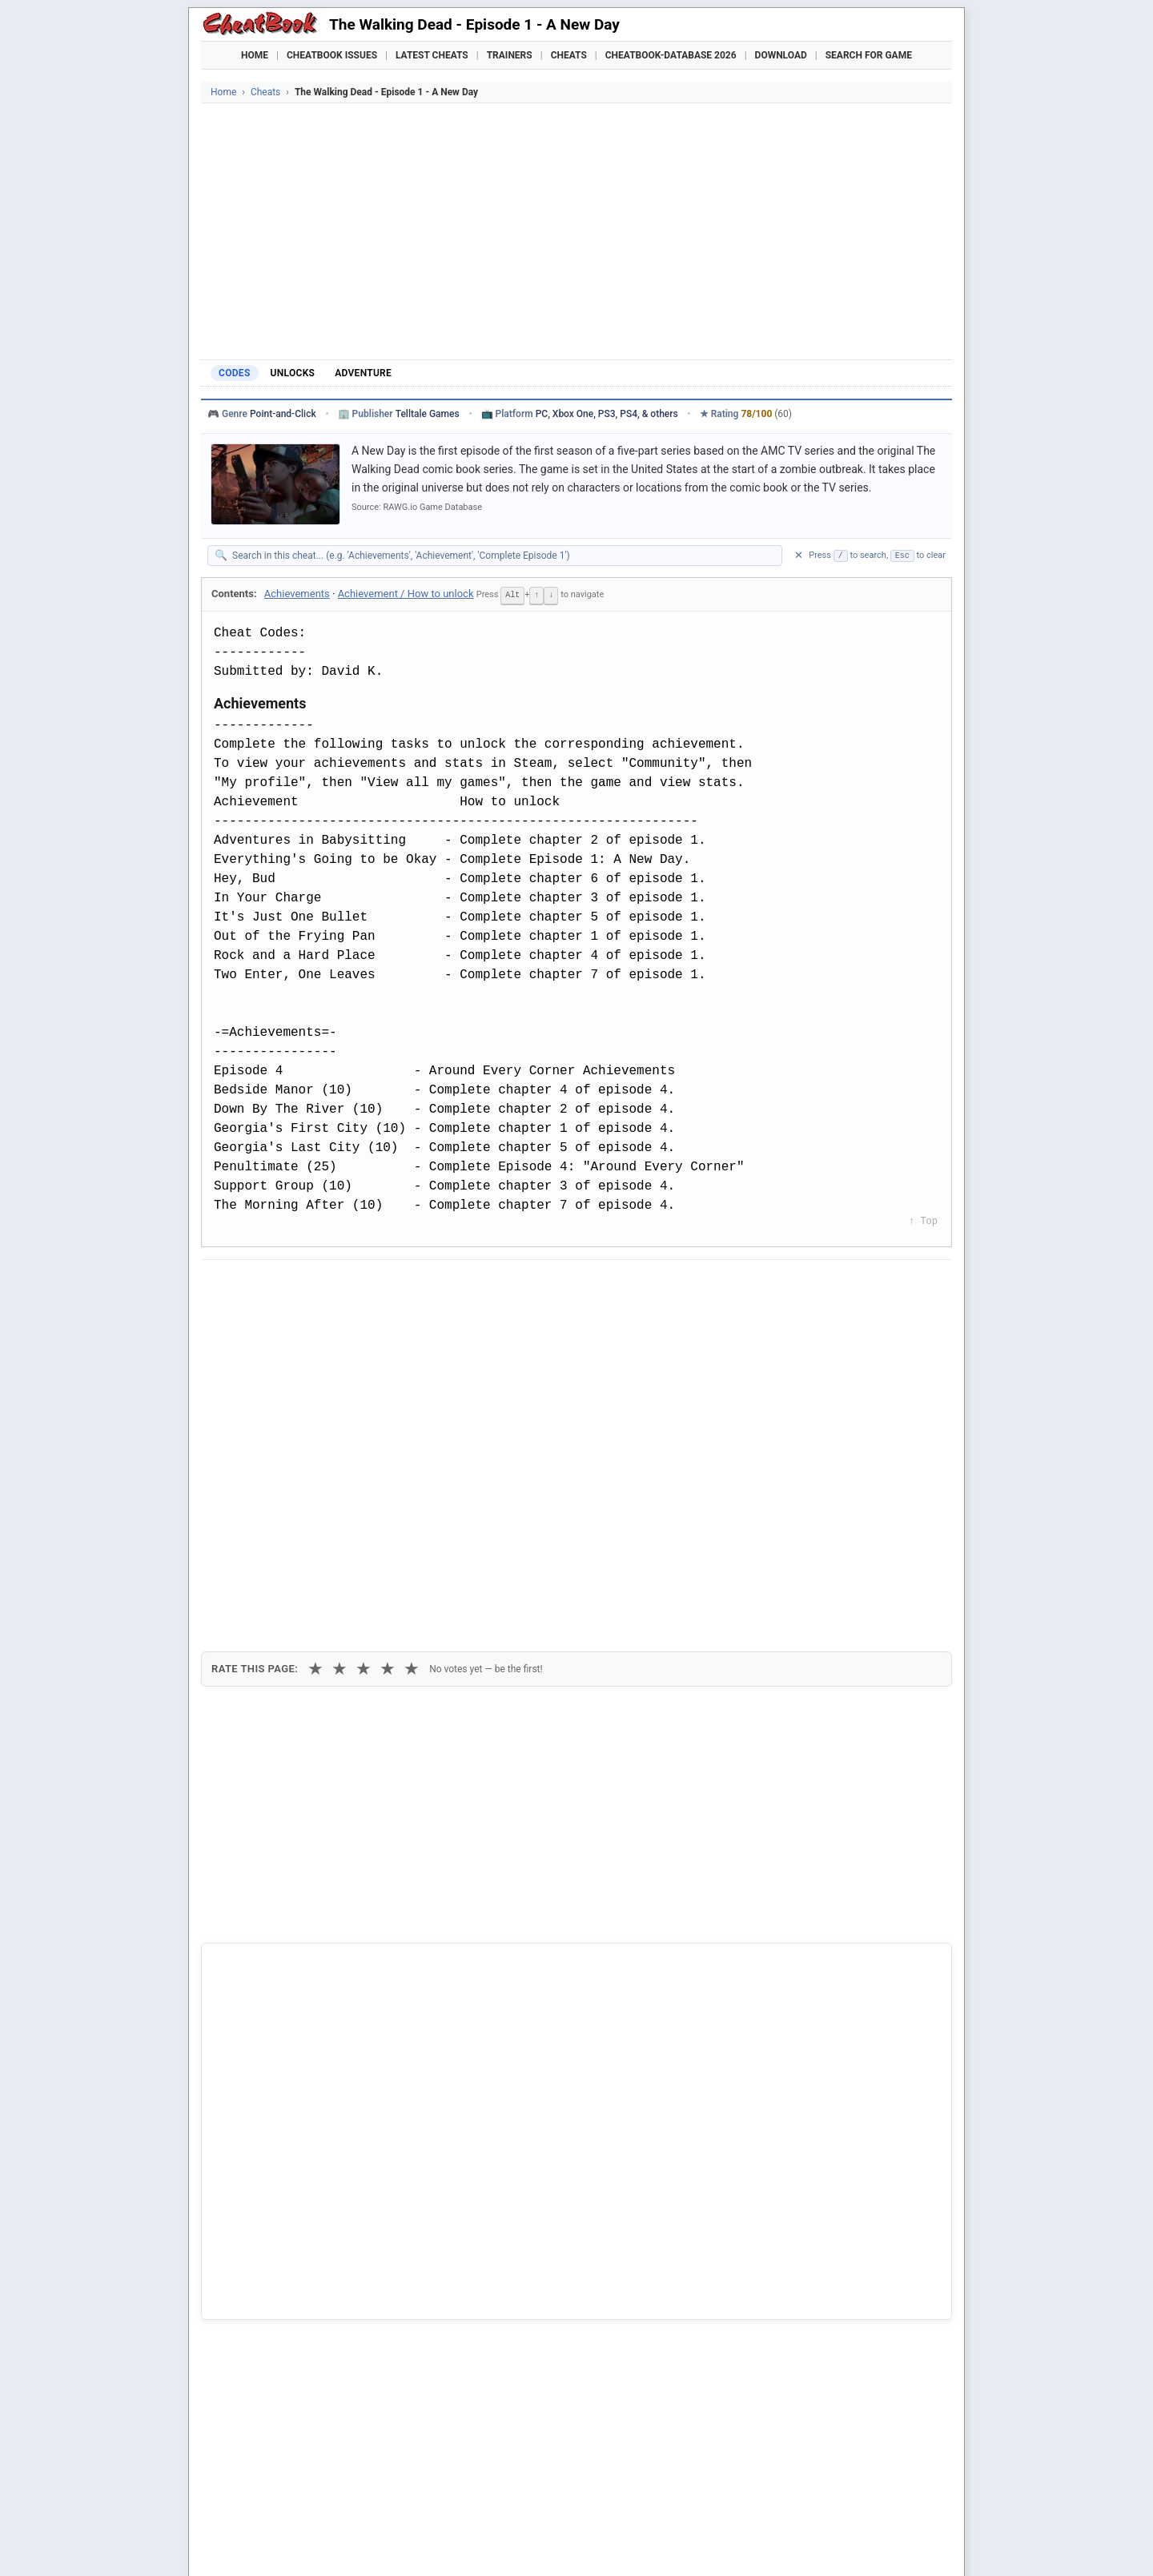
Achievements (297, 594)
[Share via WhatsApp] (417, 1285)
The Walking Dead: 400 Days (297, 2249)
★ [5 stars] (412, 1372)
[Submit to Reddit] (338, 1285)
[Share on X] (299, 1285)
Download (781, 55)
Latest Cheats (432, 55)
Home (254, 55)
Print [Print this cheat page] (350, 1322)
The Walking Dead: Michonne (299, 2276)
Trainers (509, 55)
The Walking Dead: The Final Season (317, 2329)
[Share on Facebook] (260, 1285)
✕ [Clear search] (798, 555)
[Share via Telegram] (456, 1285)
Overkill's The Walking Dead (295, 2221)
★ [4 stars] (388, 1372)
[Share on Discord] (378, 1285)
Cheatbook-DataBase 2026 (671, 55)
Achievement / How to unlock (406, 594)
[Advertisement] (576, 231)
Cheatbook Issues (332, 55)
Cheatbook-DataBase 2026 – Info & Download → (510, 1938)
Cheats (569, 55)
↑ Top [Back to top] (923, 1220)
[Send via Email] (495, 1285)
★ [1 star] (315, 1372)
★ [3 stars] (364, 1372)
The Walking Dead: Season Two (304, 2303)
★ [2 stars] (339, 1372)
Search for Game (869, 55)
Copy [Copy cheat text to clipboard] (284, 1322)
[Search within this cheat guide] (502, 555)
